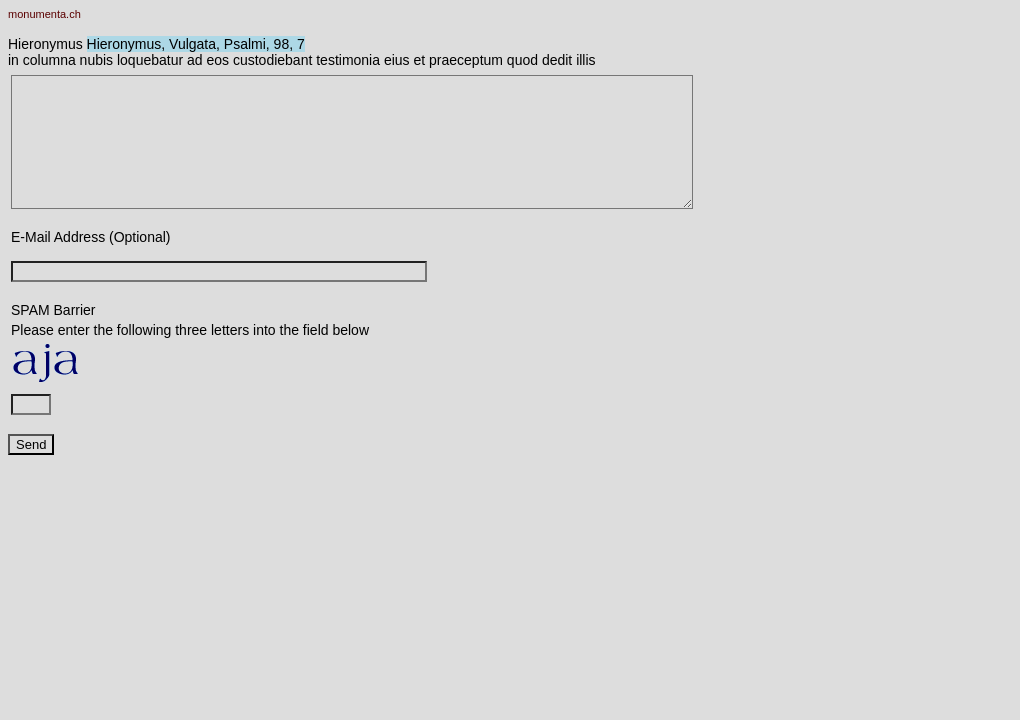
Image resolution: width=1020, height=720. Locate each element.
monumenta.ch (44, 14)
